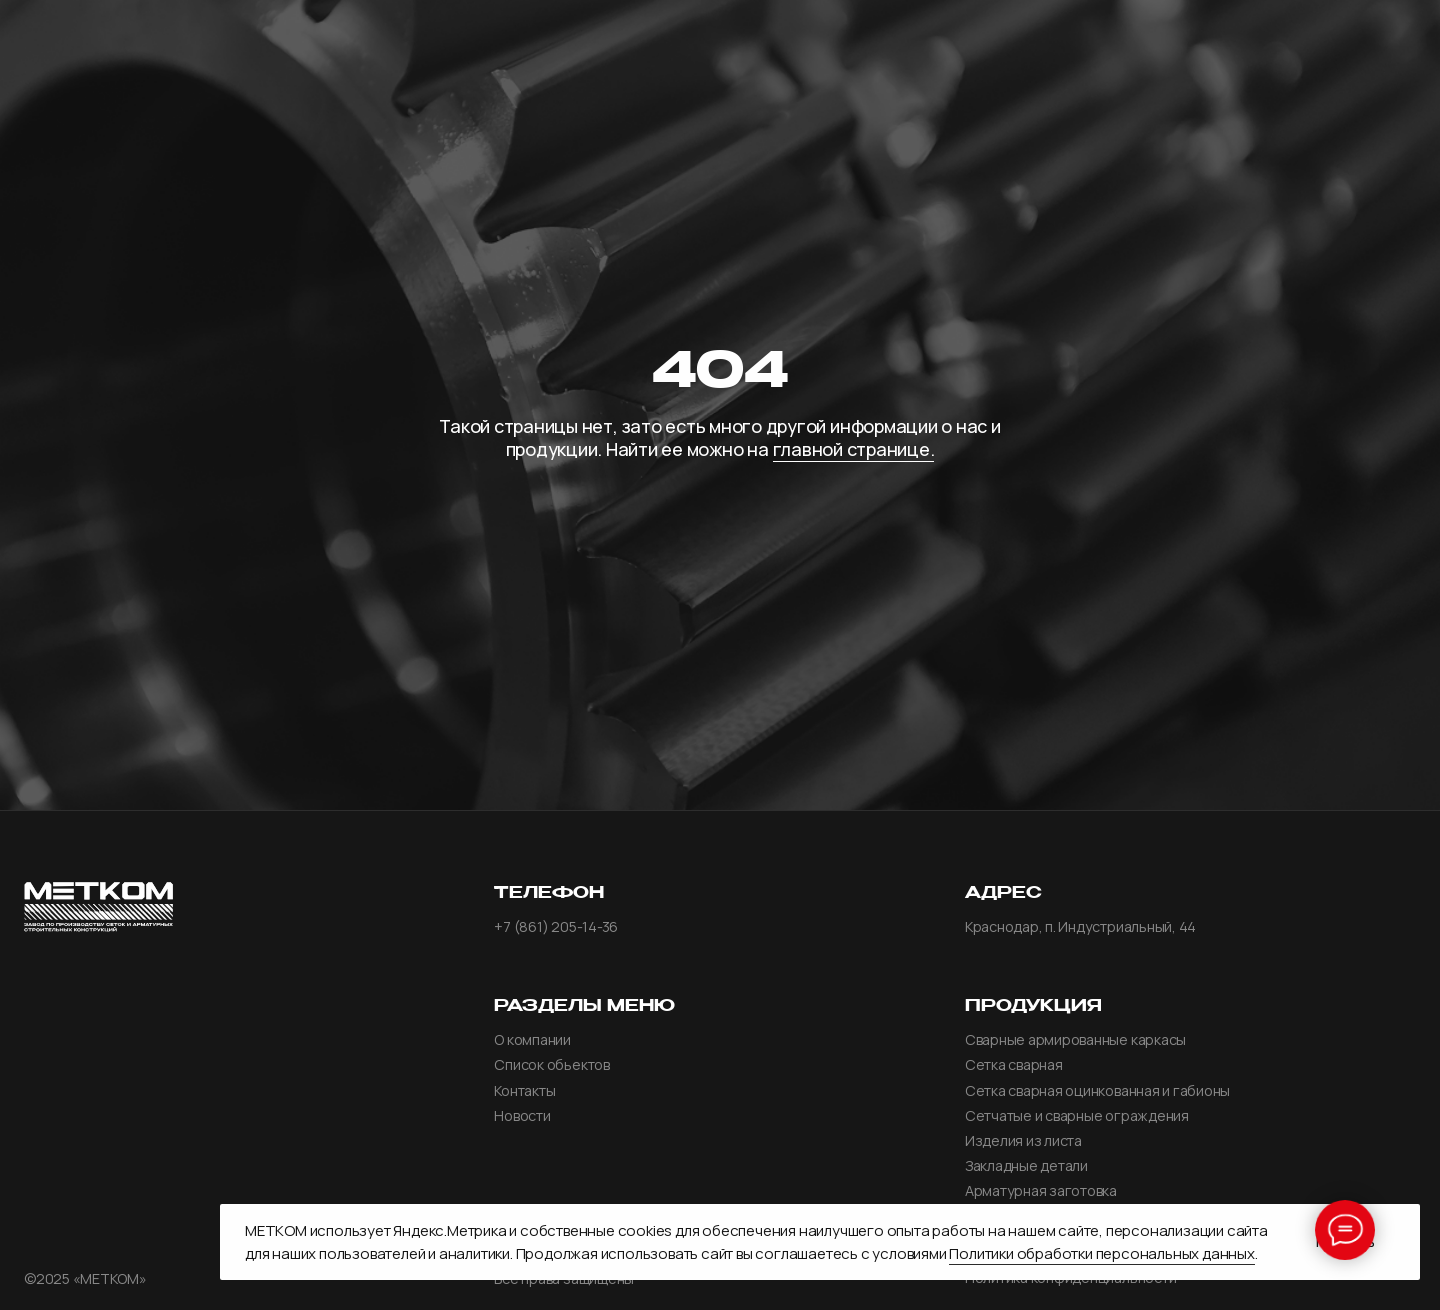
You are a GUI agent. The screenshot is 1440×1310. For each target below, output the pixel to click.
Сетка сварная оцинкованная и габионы (1097, 1091)
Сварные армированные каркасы (1075, 1040)
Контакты (524, 1091)
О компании (532, 1040)
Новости (522, 1116)
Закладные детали (1026, 1166)
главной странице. (854, 449)
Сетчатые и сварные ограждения (1077, 1116)
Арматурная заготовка (1041, 1191)
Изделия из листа (1023, 1141)
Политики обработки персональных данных (1101, 1253)
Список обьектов (551, 1065)
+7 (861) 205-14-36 (556, 927)
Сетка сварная (1014, 1065)
